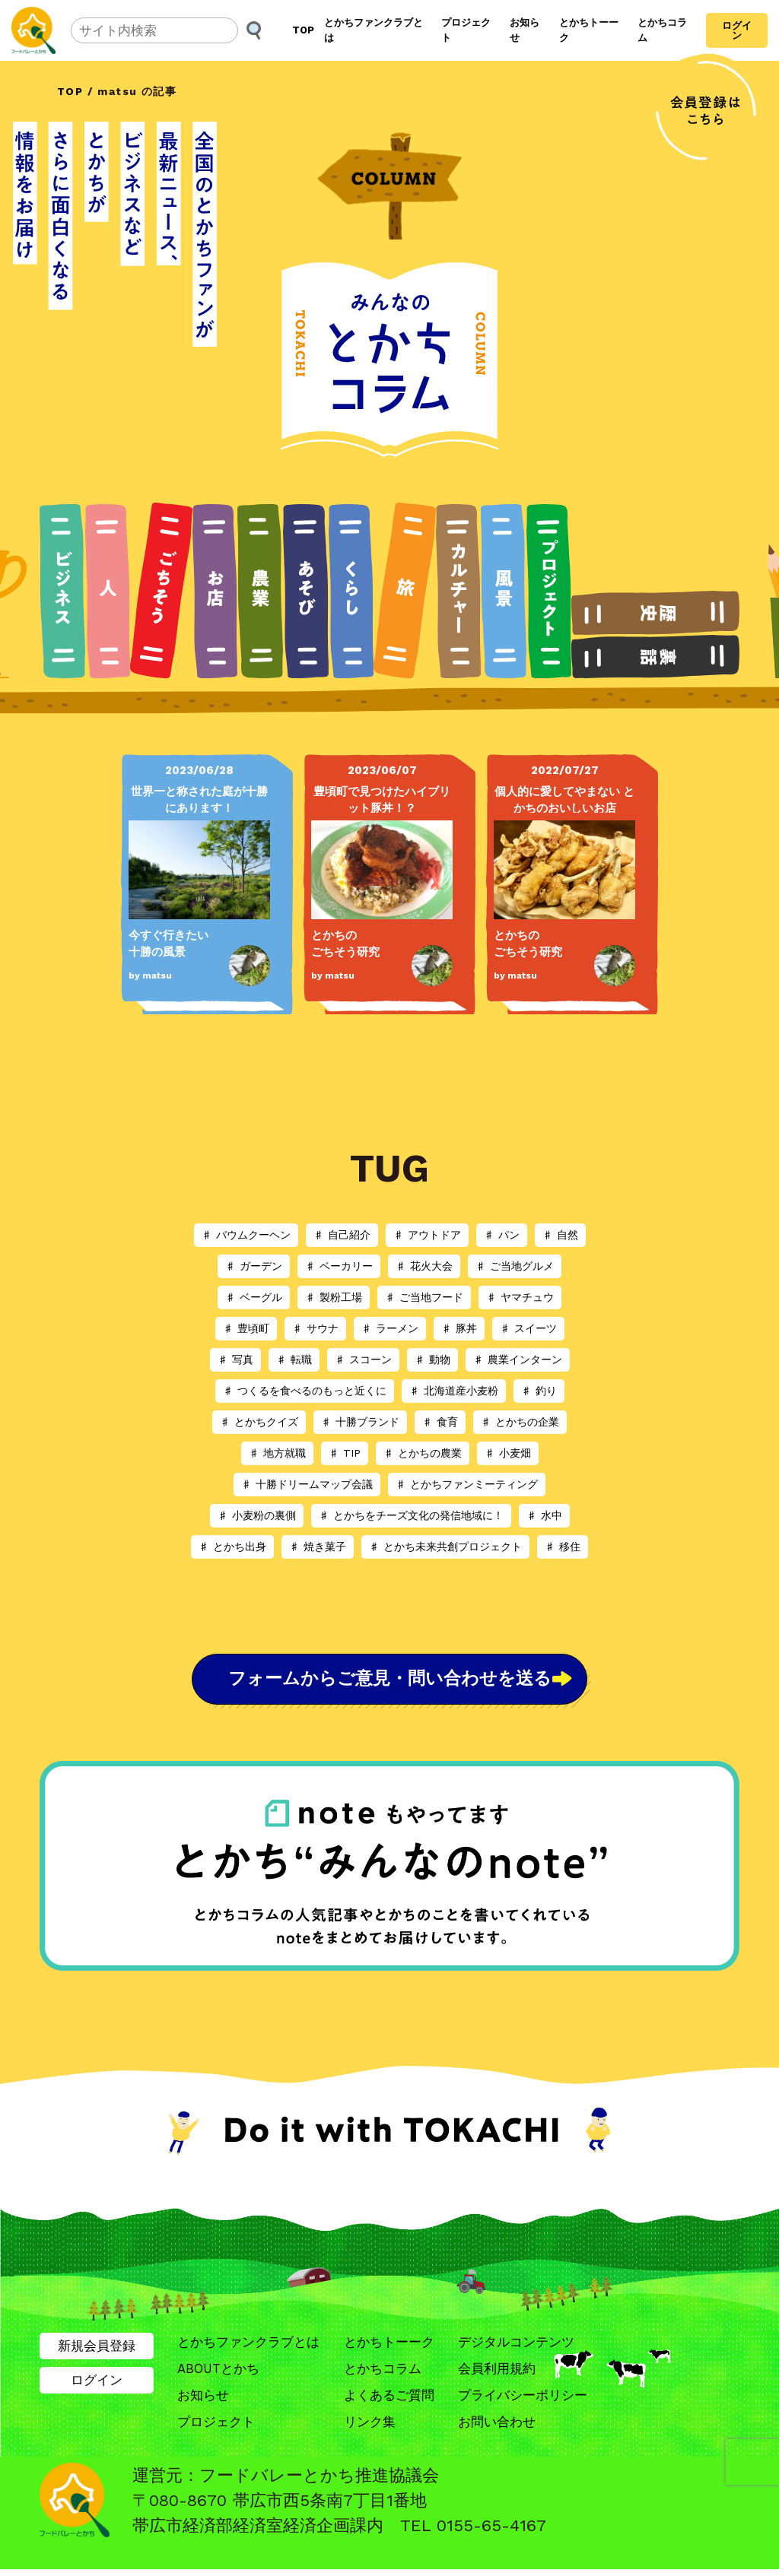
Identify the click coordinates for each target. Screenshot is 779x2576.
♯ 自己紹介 (341, 1235)
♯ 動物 (432, 1359)
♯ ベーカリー (339, 1266)
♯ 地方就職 (277, 1453)
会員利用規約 (497, 2374)
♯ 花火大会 (424, 1266)
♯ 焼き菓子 (317, 1546)
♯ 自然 (560, 1235)
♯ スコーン (363, 1359)
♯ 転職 (294, 1359)
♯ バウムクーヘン (246, 1235)
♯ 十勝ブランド (360, 1422)
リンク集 (370, 2428)
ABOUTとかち (218, 2374)
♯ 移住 (562, 1546)
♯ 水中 (544, 1515)
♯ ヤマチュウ (520, 1297)
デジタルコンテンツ (516, 2347)
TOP (303, 30)
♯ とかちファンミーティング (467, 1484)
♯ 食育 (440, 1422)
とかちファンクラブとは (373, 30)
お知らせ (524, 30)
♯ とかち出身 (232, 1546)
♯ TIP (345, 1453)
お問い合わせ (497, 2428)
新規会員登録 (96, 2351)
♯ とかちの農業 (422, 1453)
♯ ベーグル (253, 1297)
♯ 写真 (235, 1359)
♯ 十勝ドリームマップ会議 (307, 1484)
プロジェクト (466, 30)
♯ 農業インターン (517, 1359)
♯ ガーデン (253, 1266)
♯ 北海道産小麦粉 (453, 1391)
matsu (157, 975)
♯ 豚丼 (459, 1328)
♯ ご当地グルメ (514, 1266)
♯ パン (502, 1235)
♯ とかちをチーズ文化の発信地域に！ (411, 1515)
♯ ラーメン (389, 1328)
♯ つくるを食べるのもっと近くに (304, 1391)
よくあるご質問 (389, 2401)
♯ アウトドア (427, 1235)
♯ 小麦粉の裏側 (257, 1515)
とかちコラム (662, 30)
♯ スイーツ (528, 1328)
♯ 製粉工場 (333, 1297)
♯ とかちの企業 (520, 1422)
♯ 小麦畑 (508, 1453)
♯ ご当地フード (424, 1297)
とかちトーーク (588, 30)
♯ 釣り (539, 1391)
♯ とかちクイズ (259, 1422)
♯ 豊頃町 (246, 1328)
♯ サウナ (315, 1328)
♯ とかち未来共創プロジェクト (445, 1546)
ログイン (737, 30)
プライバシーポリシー (522, 2401)
